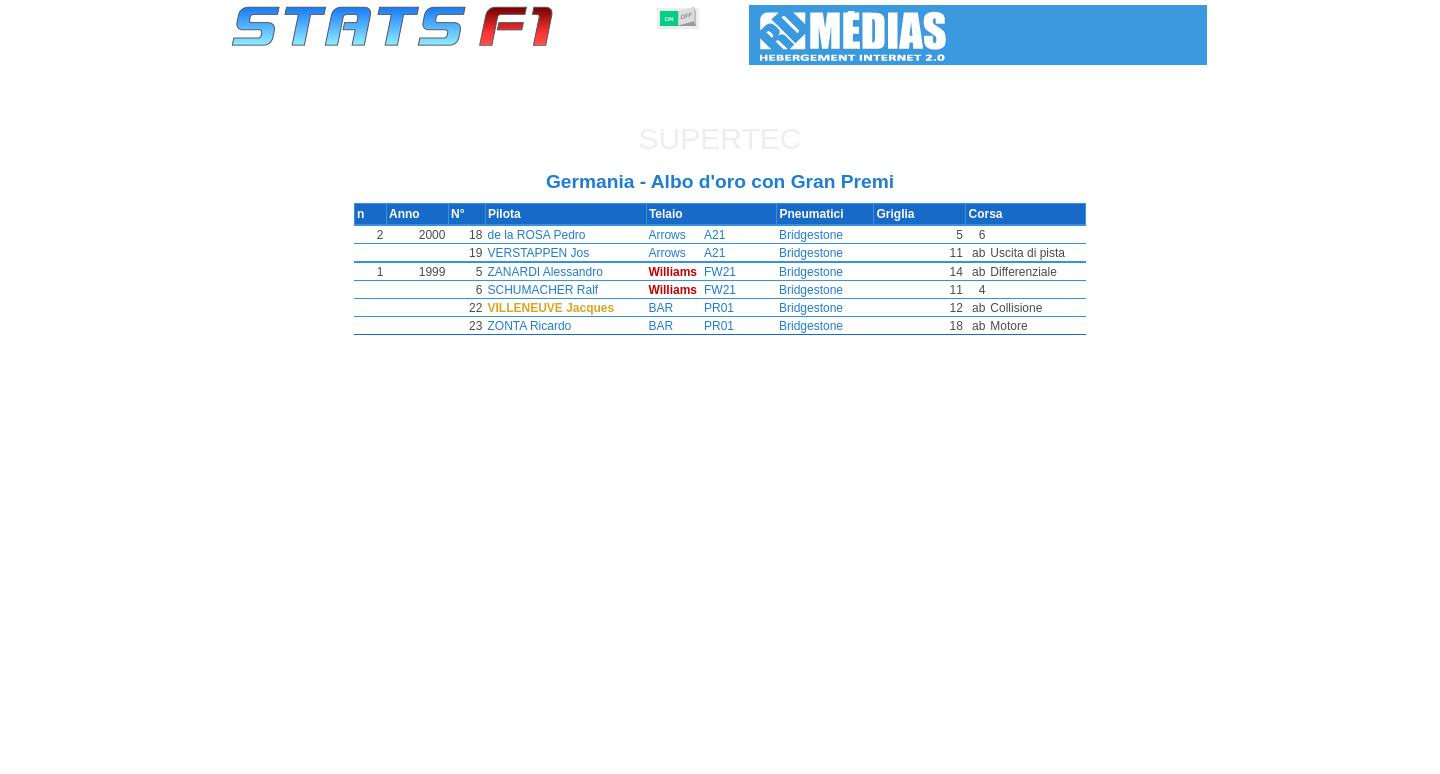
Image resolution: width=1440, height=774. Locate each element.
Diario (943, 755)
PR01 (717, 308)
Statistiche (300, 755)
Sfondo (1101, 755)
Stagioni (377, 755)
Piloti (526, 755)
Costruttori (595, 755)
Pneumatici (741, 755)
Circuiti (881, 755)
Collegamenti (1020, 755)
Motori (667, 755)
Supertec (720, 138)
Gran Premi (456, 755)
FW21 (718, 272)
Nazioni (817, 755)
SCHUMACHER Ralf (564, 290)
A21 (712, 235)
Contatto (1169, 755)
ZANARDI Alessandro (566, 272)
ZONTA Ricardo (551, 326)
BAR (657, 308)
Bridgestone (809, 235)
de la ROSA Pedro (558, 235)
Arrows (663, 235)
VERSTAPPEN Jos (560, 253)
